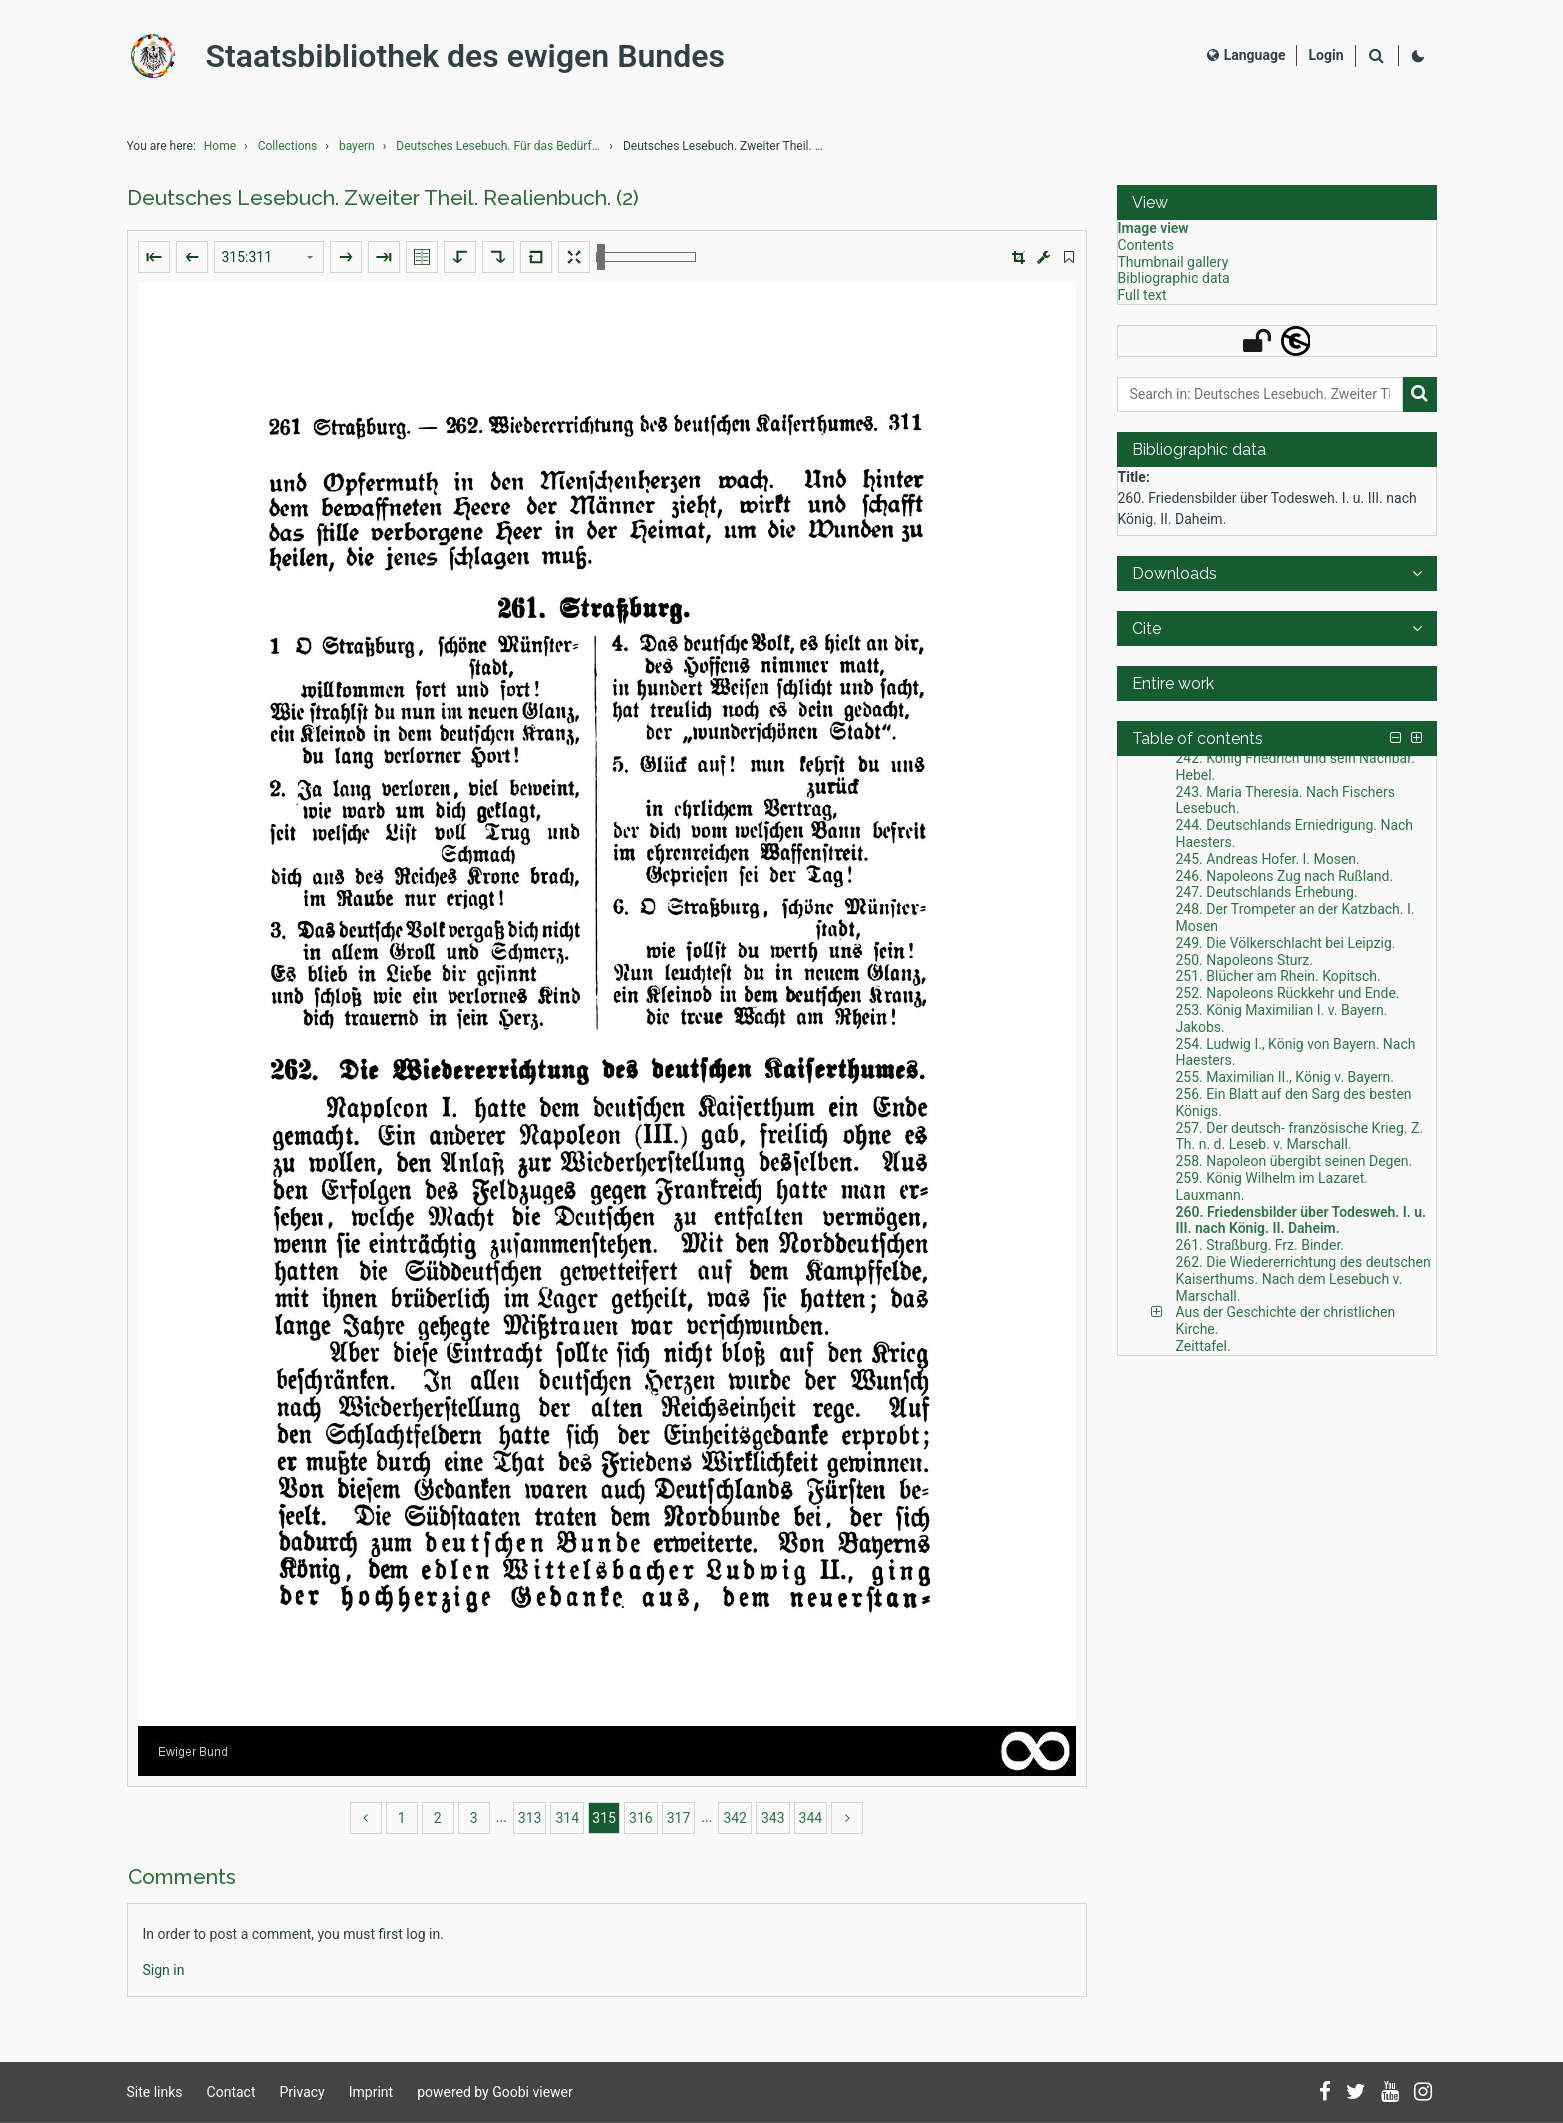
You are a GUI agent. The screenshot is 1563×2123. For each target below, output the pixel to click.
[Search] (1377, 56)
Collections (288, 146)
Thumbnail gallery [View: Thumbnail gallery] (1173, 262)
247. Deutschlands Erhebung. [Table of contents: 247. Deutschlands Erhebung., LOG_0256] (1267, 892)
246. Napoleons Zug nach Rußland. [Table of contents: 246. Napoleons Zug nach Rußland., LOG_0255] (1285, 876)
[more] (847, 1818)
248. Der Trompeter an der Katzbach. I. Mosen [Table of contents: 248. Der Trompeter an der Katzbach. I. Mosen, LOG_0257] (1295, 917)
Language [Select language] (1246, 55)
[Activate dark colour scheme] (1418, 56)
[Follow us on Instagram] (1423, 2093)
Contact (231, 2092)
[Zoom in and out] (646, 257)
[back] (366, 1818)
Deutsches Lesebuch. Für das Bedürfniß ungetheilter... (501, 146)
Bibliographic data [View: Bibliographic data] (1174, 278)
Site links (155, 2092)
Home (220, 146)
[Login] (1325, 55)
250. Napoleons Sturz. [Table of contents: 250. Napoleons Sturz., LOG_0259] (1244, 960)
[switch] (1069, 257)
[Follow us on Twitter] (1356, 2093)
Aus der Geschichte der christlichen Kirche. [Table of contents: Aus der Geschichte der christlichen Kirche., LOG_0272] (1286, 1320)
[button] (1018, 257)
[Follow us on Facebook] (1325, 2093)
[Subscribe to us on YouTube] (1390, 2093)
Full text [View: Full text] (1142, 295)
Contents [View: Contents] (1146, 245)
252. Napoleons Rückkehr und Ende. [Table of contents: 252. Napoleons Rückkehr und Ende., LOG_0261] (1288, 993)
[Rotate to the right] (498, 257)
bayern (357, 146)
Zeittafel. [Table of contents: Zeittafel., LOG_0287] (1203, 1346)
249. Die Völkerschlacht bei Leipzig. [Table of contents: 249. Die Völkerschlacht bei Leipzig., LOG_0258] (1286, 943)
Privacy (302, 2092)
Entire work (1173, 683)
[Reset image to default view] (536, 257)
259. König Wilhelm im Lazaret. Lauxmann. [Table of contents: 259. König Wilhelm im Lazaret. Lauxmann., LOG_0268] (1272, 1186)
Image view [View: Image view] (1153, 228)
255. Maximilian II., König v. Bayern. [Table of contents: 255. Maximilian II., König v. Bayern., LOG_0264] (1285, 1077)
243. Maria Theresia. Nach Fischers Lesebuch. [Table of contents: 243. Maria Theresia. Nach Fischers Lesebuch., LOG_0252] (1285, 800)
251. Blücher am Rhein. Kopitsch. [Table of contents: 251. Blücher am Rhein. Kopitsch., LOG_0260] (1278, 976)
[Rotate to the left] (460, 257)
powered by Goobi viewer (495, 2092)
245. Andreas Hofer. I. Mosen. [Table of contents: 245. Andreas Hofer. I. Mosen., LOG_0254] (1268, 859)
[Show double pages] (422, 257)
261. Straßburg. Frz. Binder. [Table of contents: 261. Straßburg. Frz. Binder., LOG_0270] (1260, 1245)
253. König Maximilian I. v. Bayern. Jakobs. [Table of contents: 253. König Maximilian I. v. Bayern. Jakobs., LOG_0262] (1282, 1018)
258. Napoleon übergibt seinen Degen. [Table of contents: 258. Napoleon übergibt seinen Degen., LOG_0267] (1294, 1161)
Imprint (371, 2092)
